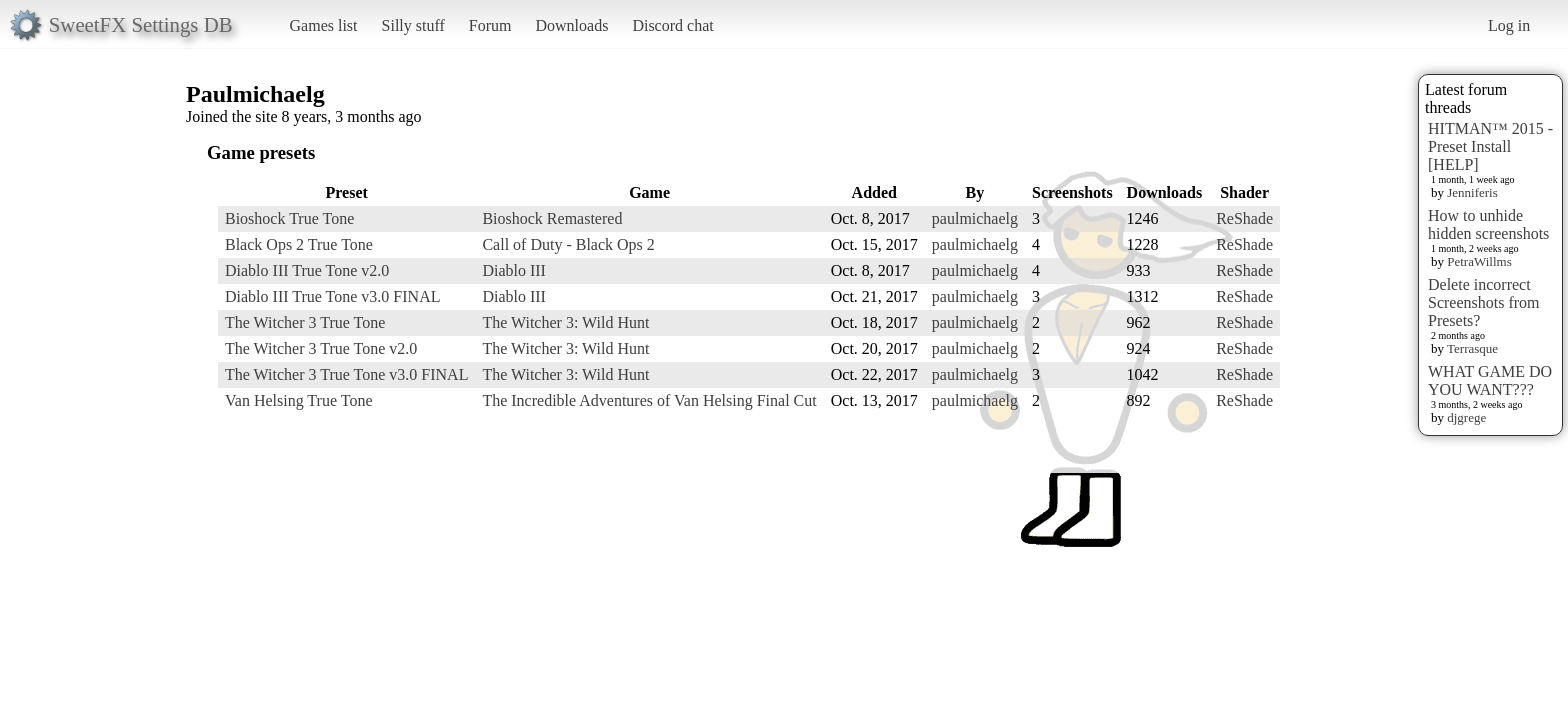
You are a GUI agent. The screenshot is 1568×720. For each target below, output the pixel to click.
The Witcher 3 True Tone (305, 322)
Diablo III (514, 270)
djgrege (1466, 417)
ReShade (1244, 218)
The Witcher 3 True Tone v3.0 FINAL (346, 374)
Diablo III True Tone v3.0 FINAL (332, 296)
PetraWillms (1479, 261)
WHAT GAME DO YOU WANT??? (1490, 380)
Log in (1509, 25)
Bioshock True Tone (289, 218)
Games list (324, 25)
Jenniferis (1472, 192)
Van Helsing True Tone (298, 400)
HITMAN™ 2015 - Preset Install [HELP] (1490, 146)
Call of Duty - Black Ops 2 (568, 244)
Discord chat (672, 25)
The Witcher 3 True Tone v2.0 (321, 348)
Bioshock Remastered (552, 218)
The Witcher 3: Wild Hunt (565, 322)
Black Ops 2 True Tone (299, 244)
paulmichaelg (975, 218)
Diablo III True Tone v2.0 (307, 270)
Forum (490, 25)
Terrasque (1472, 348)
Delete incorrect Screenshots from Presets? (1484, 302)
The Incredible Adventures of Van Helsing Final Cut (649, 400)
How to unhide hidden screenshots (1488, 224)
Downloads (571, 25)
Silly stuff (413, 25)
